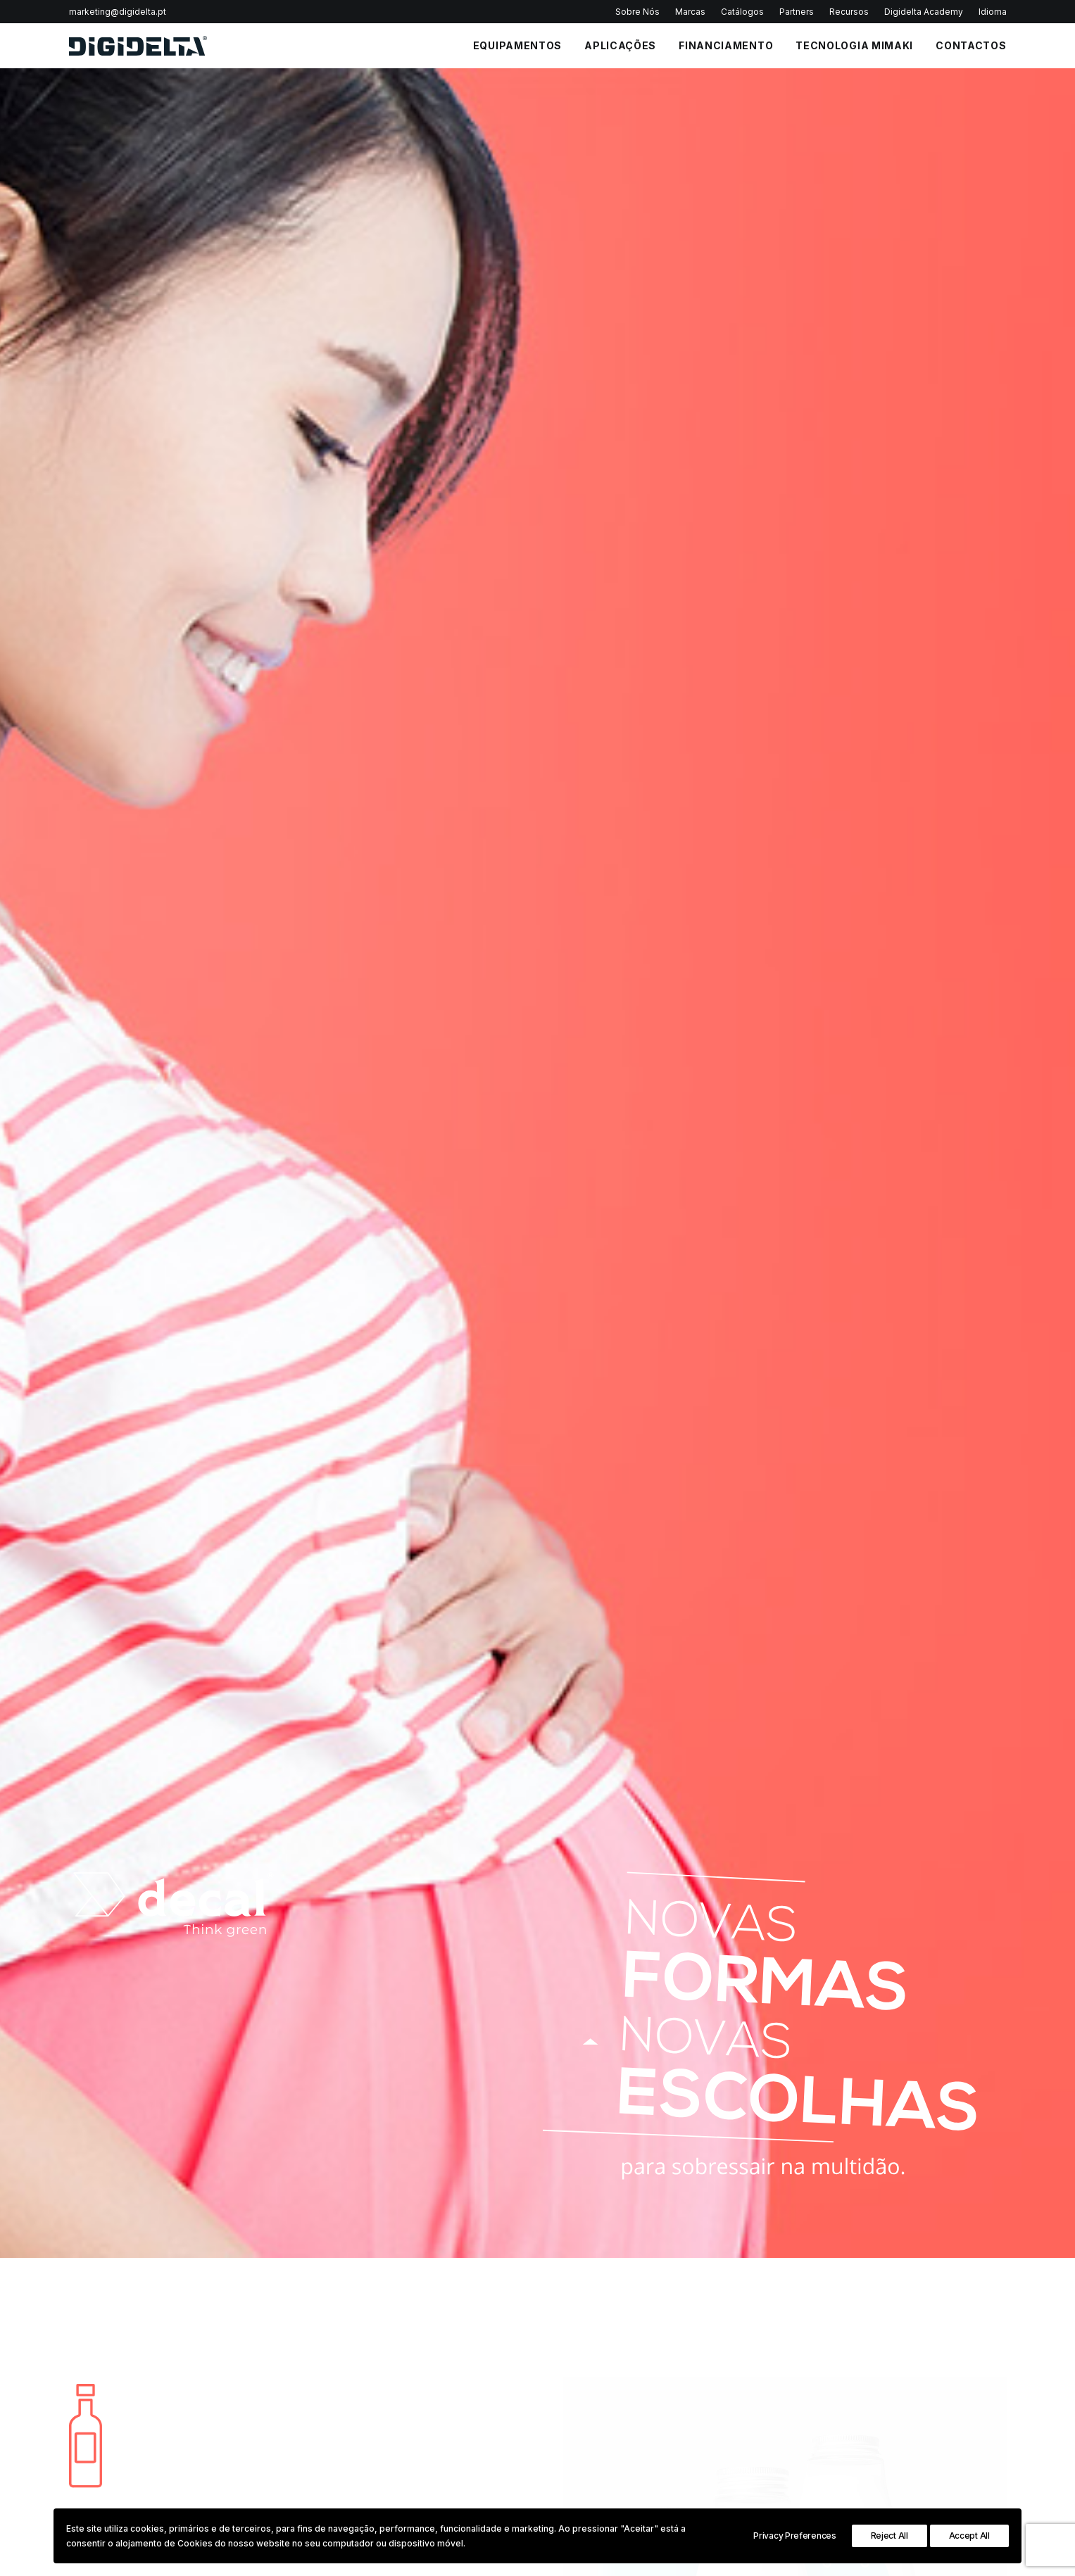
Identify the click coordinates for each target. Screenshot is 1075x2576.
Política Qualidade (596, 2354)
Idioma (993, 11)
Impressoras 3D (758, 2418)
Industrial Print (922, 2386)
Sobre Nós (637, 11)
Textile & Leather (928, 2370)
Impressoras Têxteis (768, 2386)
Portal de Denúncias (601, 2450)
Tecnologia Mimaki (854, 45)
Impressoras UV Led (768, 2370)
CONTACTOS (971, 45)
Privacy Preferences (794, 2535)
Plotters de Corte (761, 2402)
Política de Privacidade (443, 1991)
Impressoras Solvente (771, 2354)
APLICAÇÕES (620, 45)
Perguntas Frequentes (606, 2370)
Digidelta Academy (923, 11)
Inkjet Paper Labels (639, 1327)
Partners (796, 11)
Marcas (690, 11)
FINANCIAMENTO (726, 45)
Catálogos (742, 11)
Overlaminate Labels (642, 1405)
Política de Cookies (599, 2402)
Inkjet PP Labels (630, 1353)
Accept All (969, 2535)
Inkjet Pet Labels (631, 1379)
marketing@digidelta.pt (117, 11)
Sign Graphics (922, 2354)
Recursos (849, 11)
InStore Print (917, 2402)
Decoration (915, 2418)
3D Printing (914, 2434)
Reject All (889, 2535)
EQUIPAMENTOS (517, 45)
